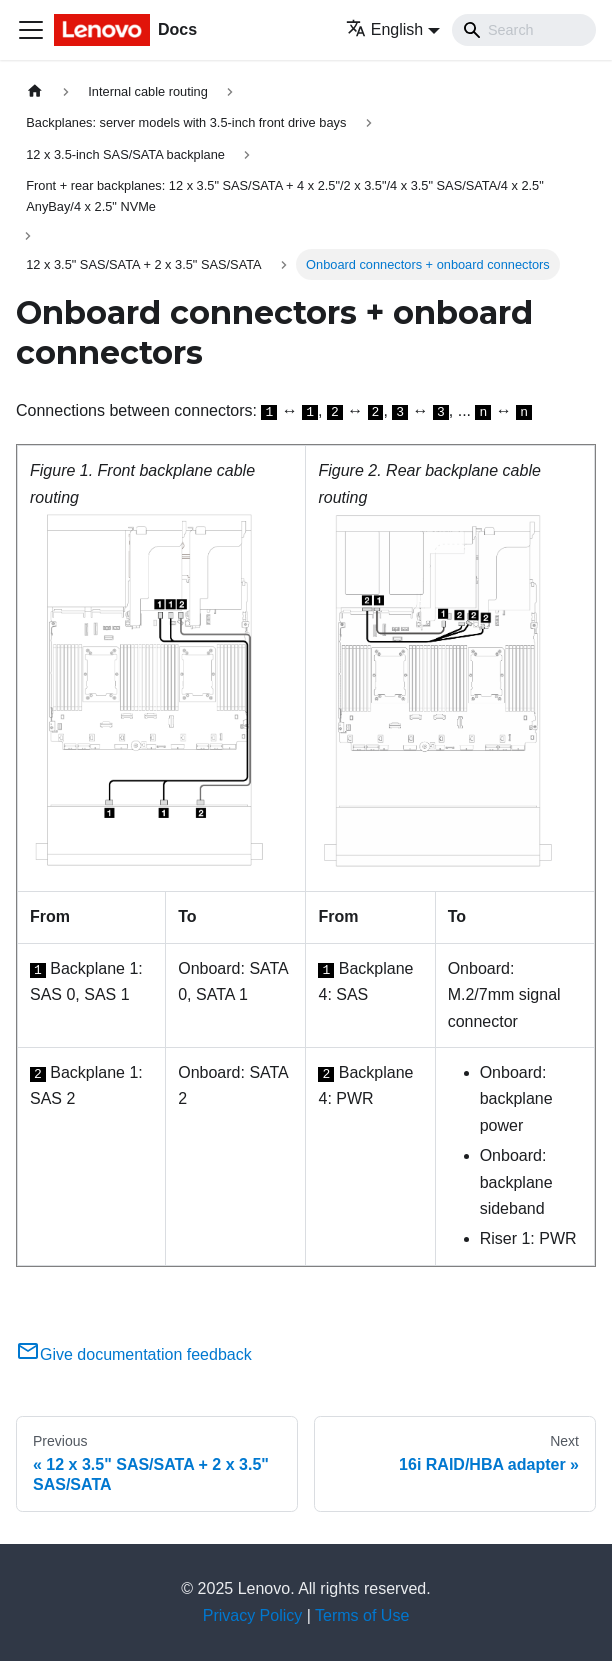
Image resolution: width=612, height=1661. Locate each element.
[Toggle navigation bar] (31, 30)
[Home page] (35, 91)
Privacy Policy (253, 1615)
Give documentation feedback (134, 1354)
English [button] (384, 29)
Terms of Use (362, 1615)
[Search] (524, 30)
